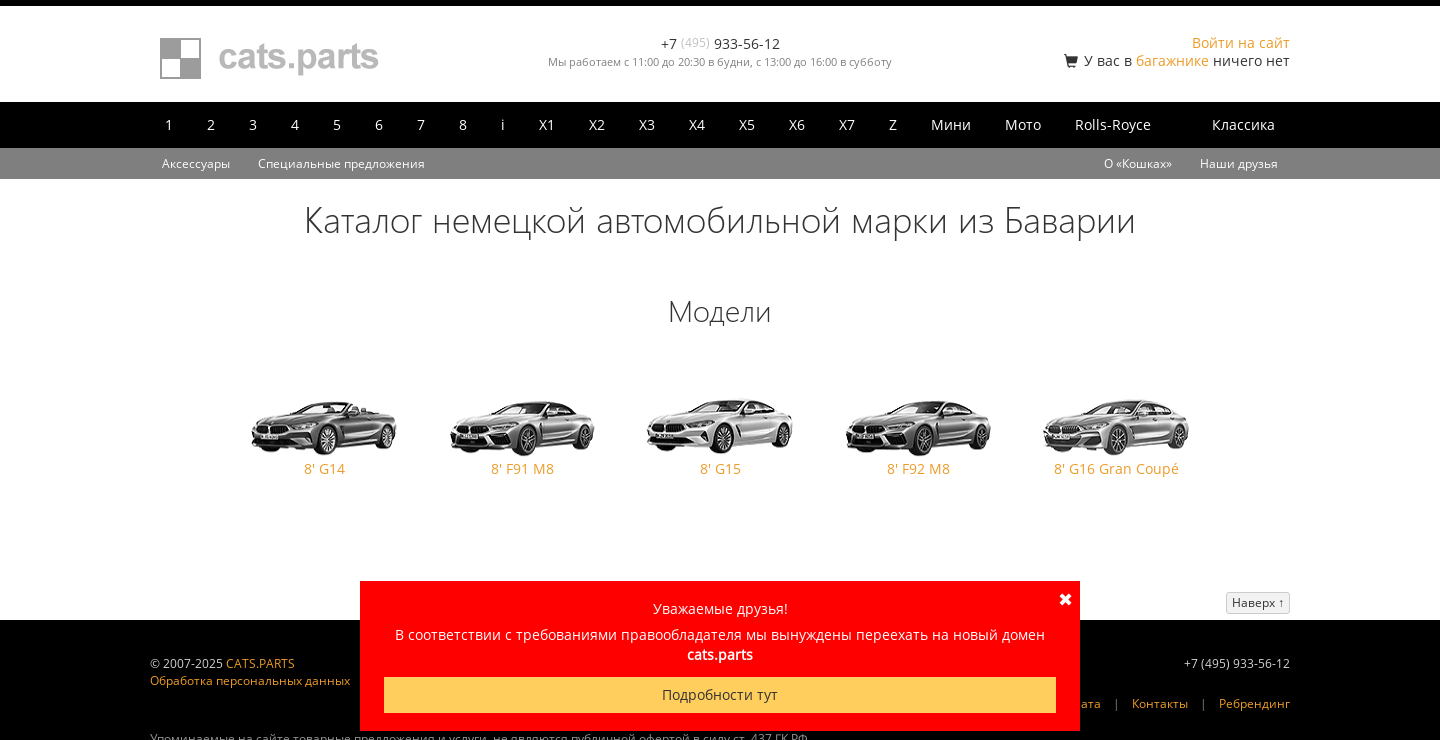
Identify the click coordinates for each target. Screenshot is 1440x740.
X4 (697, 124)
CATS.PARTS (260, 663)
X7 (847, 124)
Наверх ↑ (1258, 602)
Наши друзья (1239, 163)
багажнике (1172, 60)
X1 (547, 124)
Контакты (1160, 703)
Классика (1243, 124)
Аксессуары (196, 163)
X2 (597, 124)
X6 (797, 124)
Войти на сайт (1241, 42)
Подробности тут (720, 694)
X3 (647, 124)
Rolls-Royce (1113, 124)
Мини (951, 124)
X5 (747, 124)
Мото (1023, 124)
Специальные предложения (341, 163)
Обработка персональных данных (250, 680)
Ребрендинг (1254, 703)
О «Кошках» (1138, 163)
